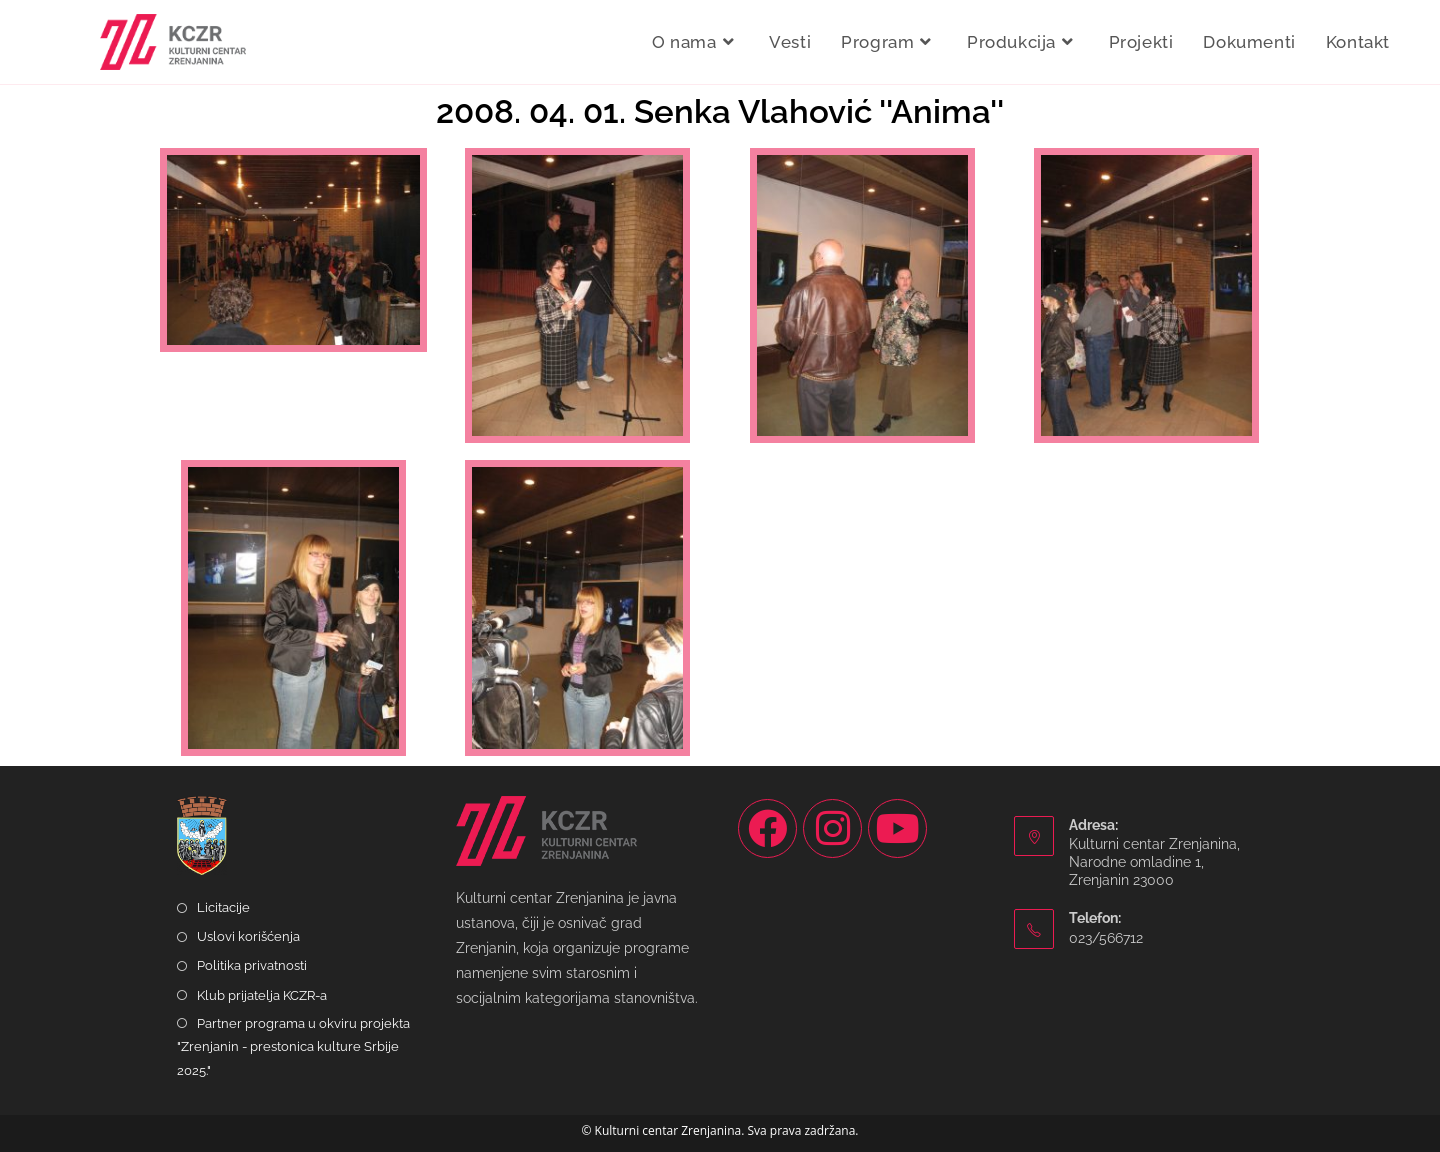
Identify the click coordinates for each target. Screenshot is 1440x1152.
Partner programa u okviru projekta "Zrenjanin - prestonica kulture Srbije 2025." (293, 1047)
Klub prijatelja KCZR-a (262, 995)
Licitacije (223, 907)
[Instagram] (832, 828)
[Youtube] (897, 828)
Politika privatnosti (252, 965)
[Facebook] (767, 828)
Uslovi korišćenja (248, 936)
